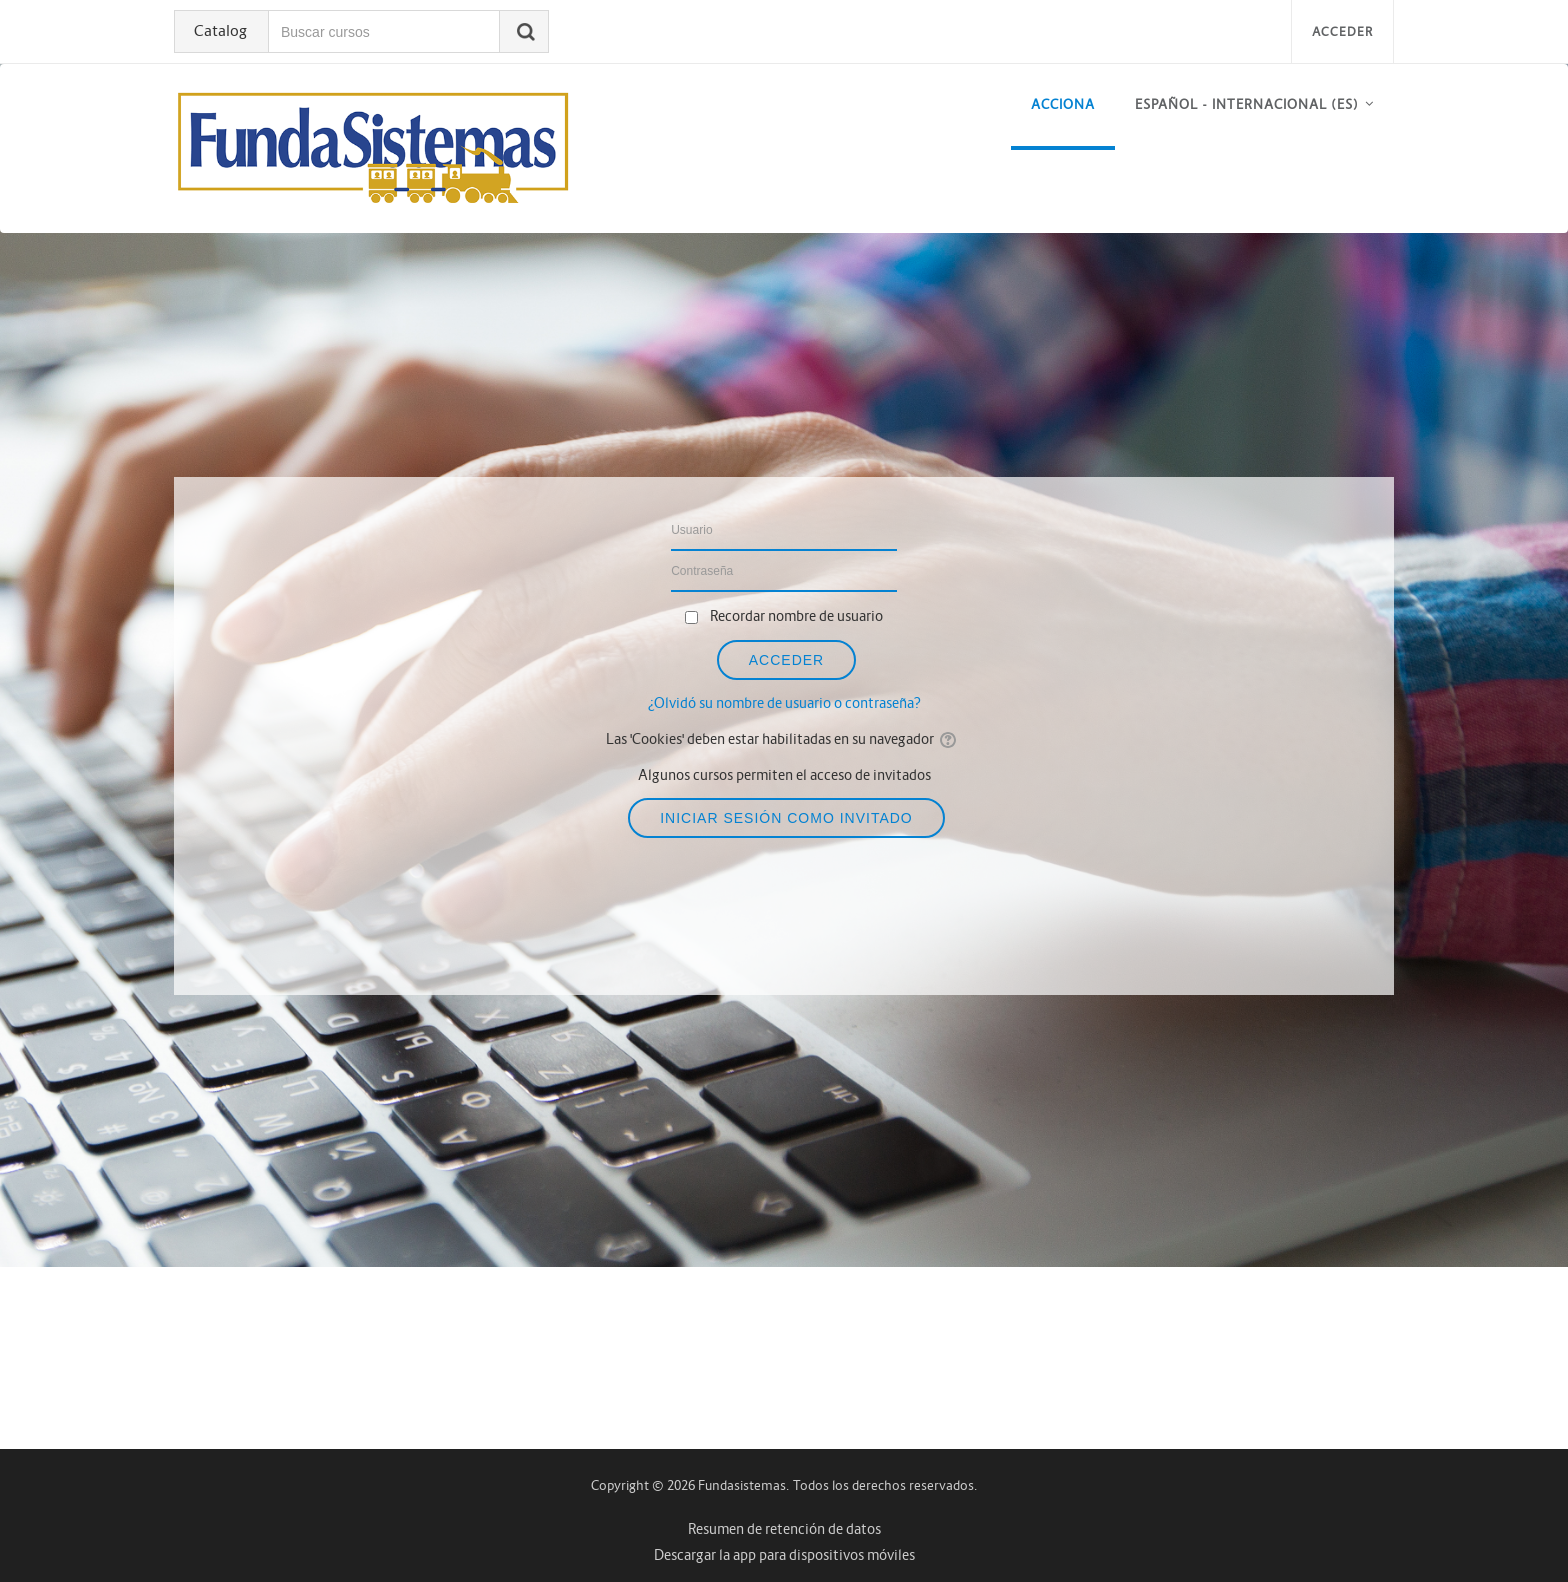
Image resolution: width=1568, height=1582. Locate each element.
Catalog (220, 30)
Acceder (1342, 31)
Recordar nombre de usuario (796, 616)
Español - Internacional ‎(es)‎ (1247, 104)
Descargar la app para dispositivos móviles (784, 1555)
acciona (1063, 104)
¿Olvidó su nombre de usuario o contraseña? (784, 703)
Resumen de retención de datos (784, 1529)
